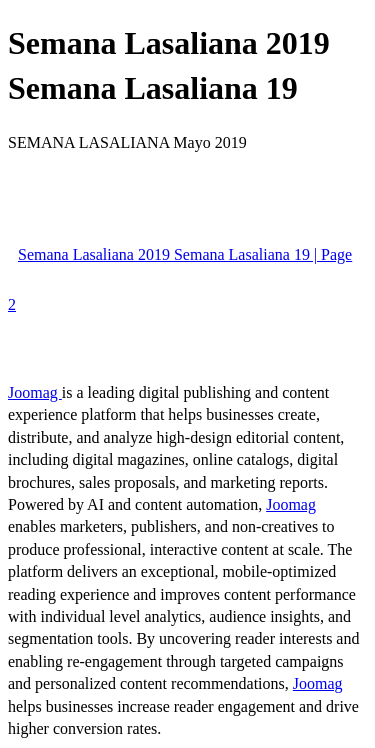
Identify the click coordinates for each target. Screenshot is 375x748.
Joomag (35, 392)
